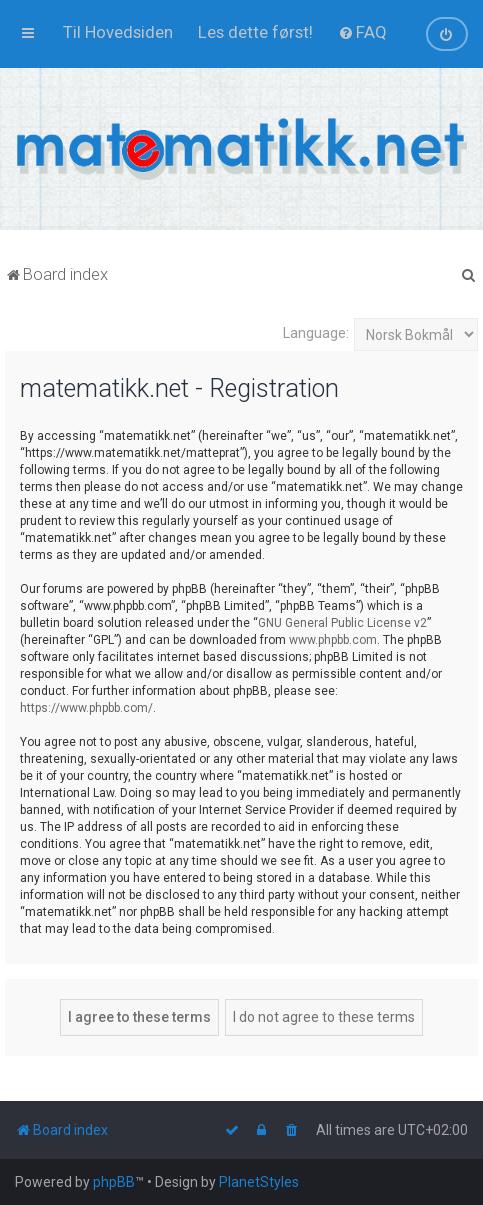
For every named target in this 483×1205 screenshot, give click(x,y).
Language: (316, 333)
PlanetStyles (259, 1182)
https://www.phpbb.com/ (86, 708)
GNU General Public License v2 (342, 623)
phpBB (114, 1182)
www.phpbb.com (333, 640)
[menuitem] (118, 32)
